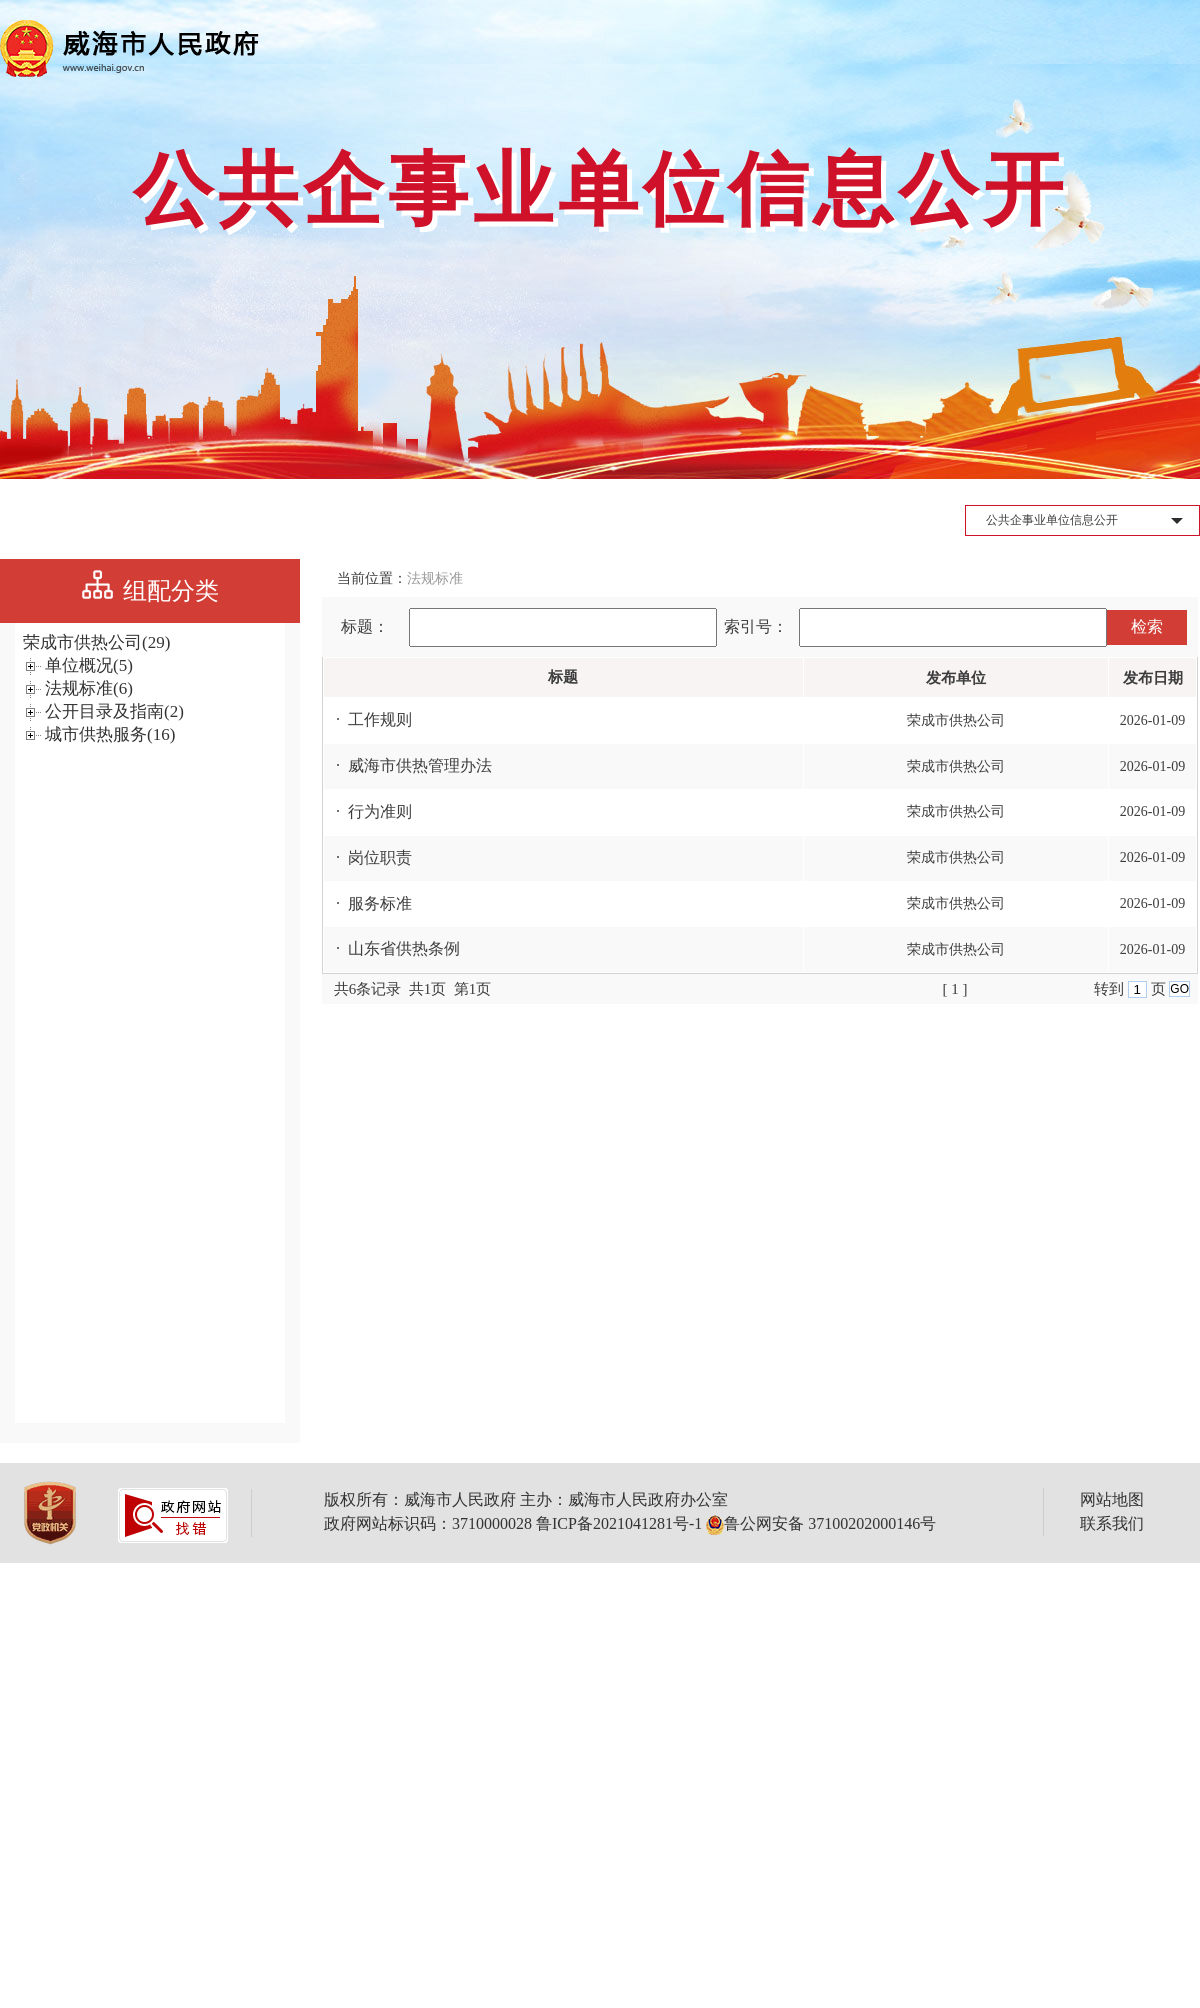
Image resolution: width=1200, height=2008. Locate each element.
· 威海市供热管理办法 (408, 765)
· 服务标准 (368, 903)
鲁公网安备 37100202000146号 (821, 1523)
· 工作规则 (368, 719)
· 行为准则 (368, 811)
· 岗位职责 (368, 857)
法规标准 (435, 578)
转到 (1111, 989)
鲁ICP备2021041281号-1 (619, 1523)
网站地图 (1112, 1499)
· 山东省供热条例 (392, 948)
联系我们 (1112, 1523)
